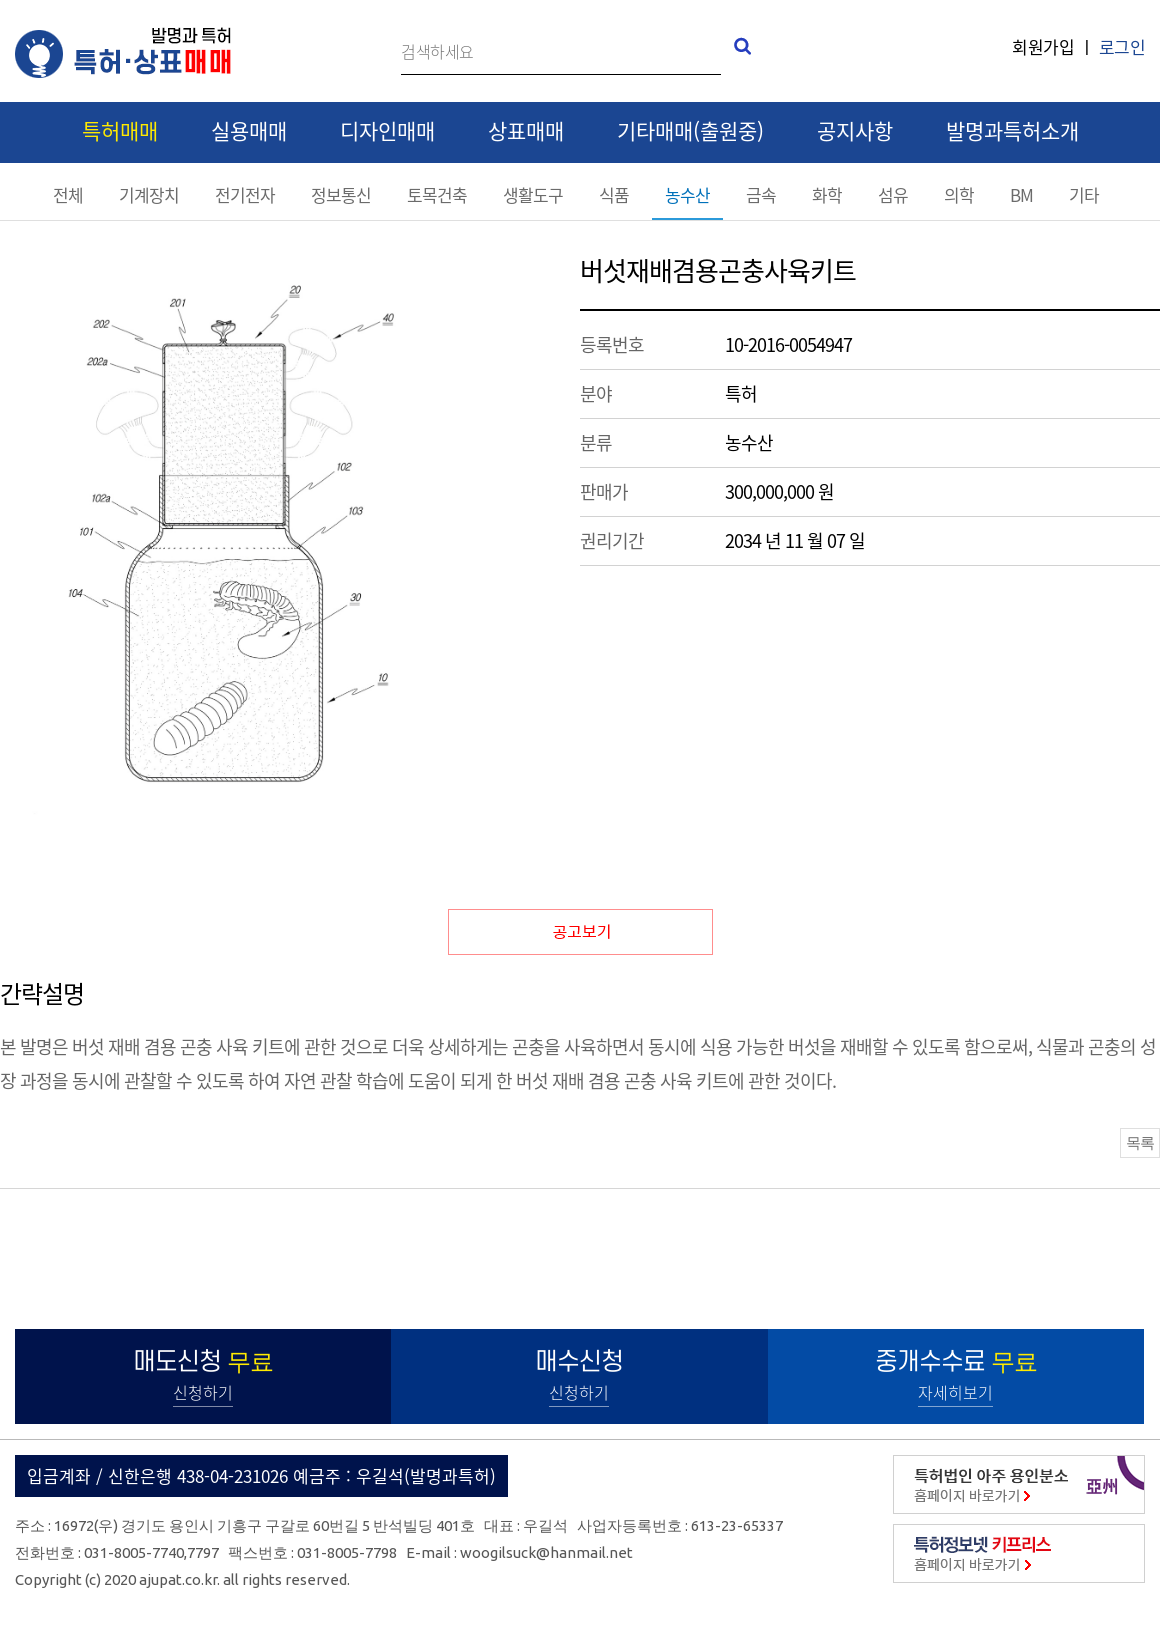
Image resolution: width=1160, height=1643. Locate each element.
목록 (1140, 1142)
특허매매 (120, 131)
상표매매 (526, 131)
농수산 (687, 194)
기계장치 (149, 194)
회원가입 (1043, 46)
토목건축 (437, 194)
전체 (68, 194)
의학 (959, 194)
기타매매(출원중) (690, 131)
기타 (1084, 194)
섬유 (893, 194)
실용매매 (249, 131)
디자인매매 (387, 131)
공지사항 (855, 131)
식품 (614, 194)
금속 (761, 194)
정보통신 (341, 194)
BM (1021, 194)
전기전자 (245, 194)
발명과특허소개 (1012, 131)
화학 (827, 194)
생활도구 (533, 194)
